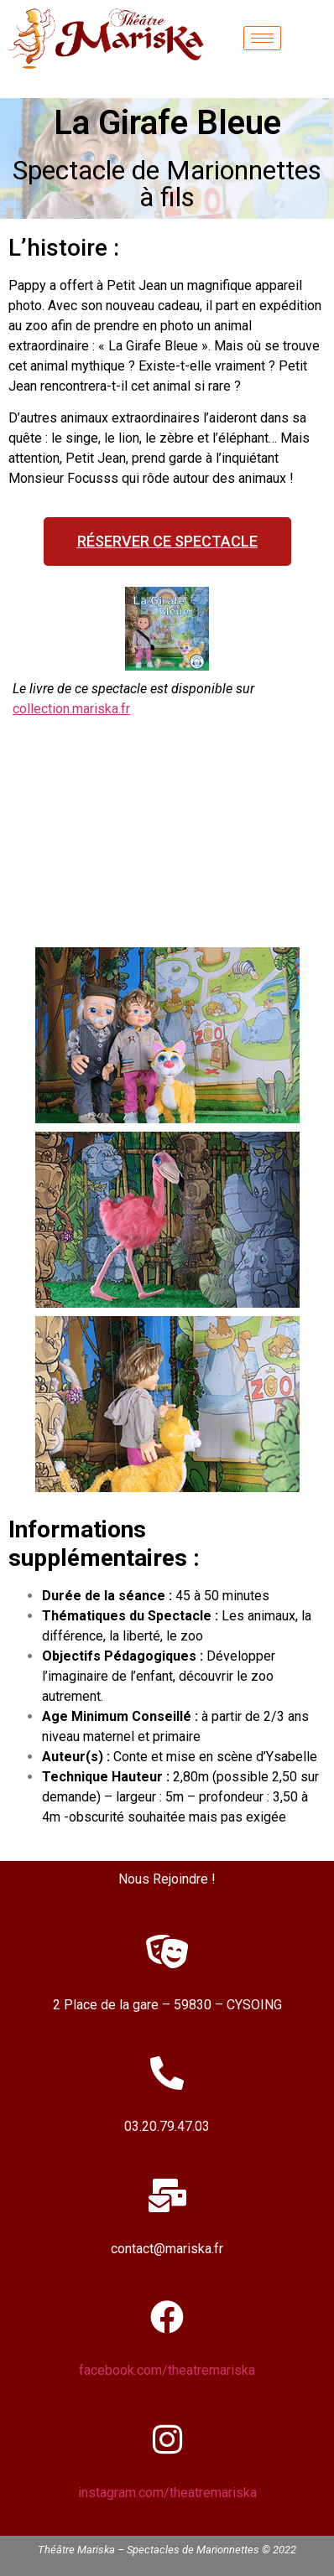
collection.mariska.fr (71, 709)
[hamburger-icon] (262, 38)
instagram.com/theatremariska (167, 2493)
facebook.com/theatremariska (167, 2370)
